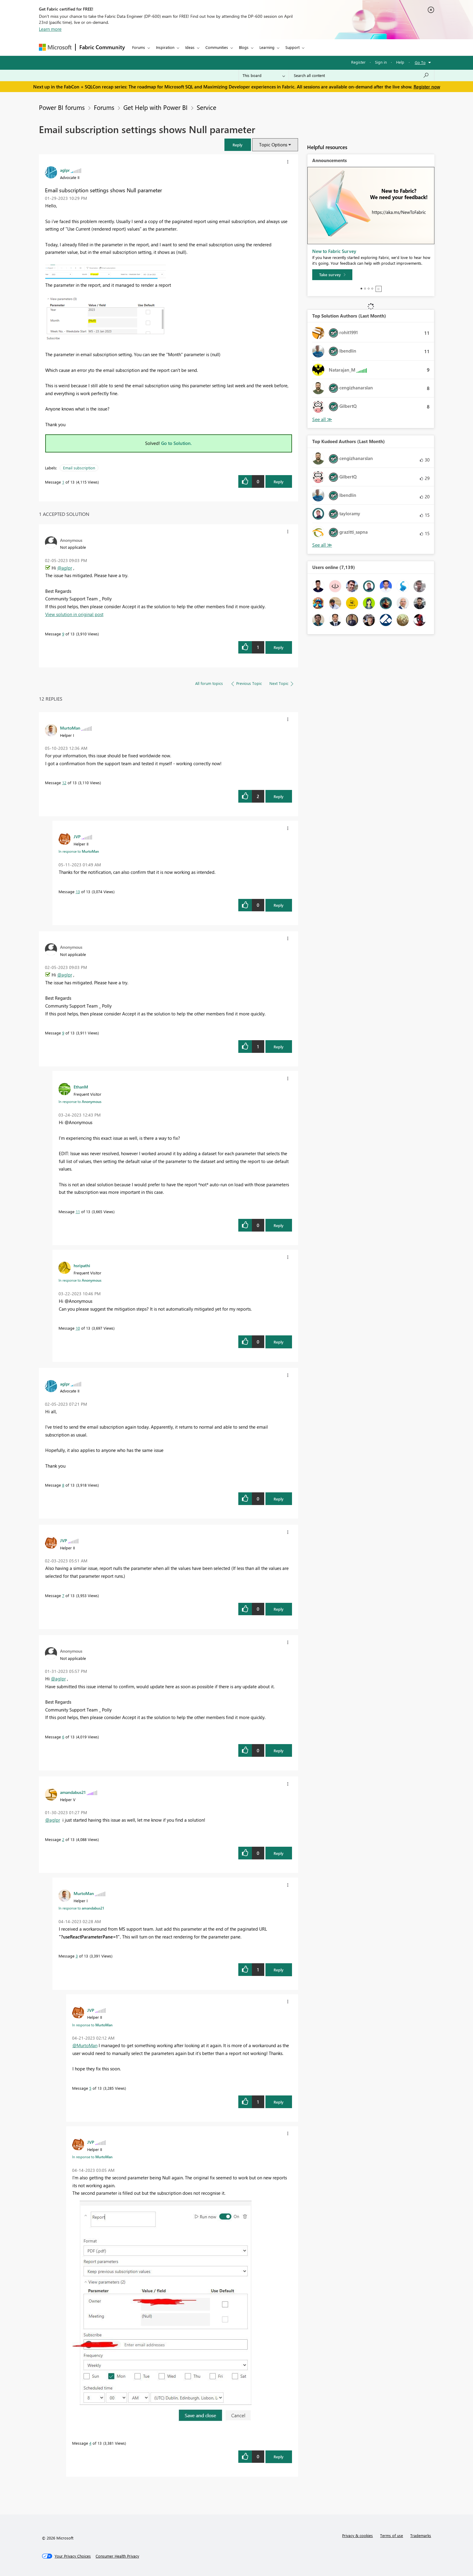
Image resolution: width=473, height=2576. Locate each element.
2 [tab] (365, 288)
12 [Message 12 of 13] (64, 782)
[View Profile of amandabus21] (73, 1792)
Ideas (190, 47)
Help (400, 62)
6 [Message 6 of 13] (63, 1736)
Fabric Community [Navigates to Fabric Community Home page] (102, 47)
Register (358, 62)
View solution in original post (74, 614)
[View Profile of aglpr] (65, 170)
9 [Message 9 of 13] (63, 633)
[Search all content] (361, 75)
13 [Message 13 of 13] (78, 891)
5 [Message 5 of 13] (90, 2088)
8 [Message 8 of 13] (63, 1485)
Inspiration (165, 47)
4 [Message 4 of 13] (90, 2443)
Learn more (50, 29)
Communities (216, 47)
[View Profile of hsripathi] (82, 1265)
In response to (79, 851)
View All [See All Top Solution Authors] (322, 419)
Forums (138, 47)
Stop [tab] (379, 289)
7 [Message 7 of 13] (63, 1595)
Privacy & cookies (357, 2535)
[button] (237, 145)
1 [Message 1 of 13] (63, 481)
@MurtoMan (84, 2045)
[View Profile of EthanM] (81, 1087)
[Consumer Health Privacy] (117, 2556)
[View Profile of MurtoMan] (70, 728)
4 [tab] (372, 288)
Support (292, 47)
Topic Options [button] (273, 145)
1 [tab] (361, 288)
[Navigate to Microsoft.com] (55, 47)
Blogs (244, 47)
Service (206, 107)
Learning (267, 47)
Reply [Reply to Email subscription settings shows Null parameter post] (279, 481)
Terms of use (391, 2535)
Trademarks (420, 2535)
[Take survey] (332, 274)
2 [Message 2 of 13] (63, 1839)
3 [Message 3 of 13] (77, 1955)
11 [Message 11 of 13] (78, 1211)
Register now (427, 87)
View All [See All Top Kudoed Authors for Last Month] (322, 545)
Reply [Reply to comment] (279, 647)
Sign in (381, 62)
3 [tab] (368, 288)
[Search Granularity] (264, 75)
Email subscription (79, 468)
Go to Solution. (176, 443)
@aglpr (64, 568)
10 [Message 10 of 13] (78, 1328)
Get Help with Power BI (155, 107)
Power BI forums (62, 107)
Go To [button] (420, 62)
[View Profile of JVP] (77, 836)
